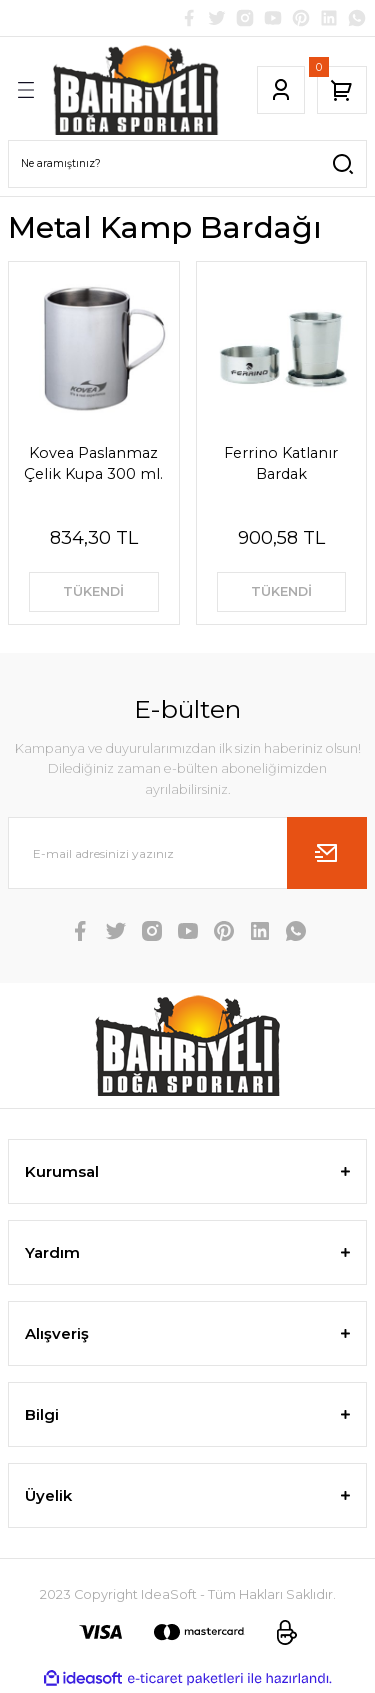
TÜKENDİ (93, 591)
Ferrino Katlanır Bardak (281, 463)
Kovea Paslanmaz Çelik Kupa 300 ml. (93, 463)
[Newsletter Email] (187, 853)
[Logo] (136, 90)
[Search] (187, 164)
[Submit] (327, 853)
